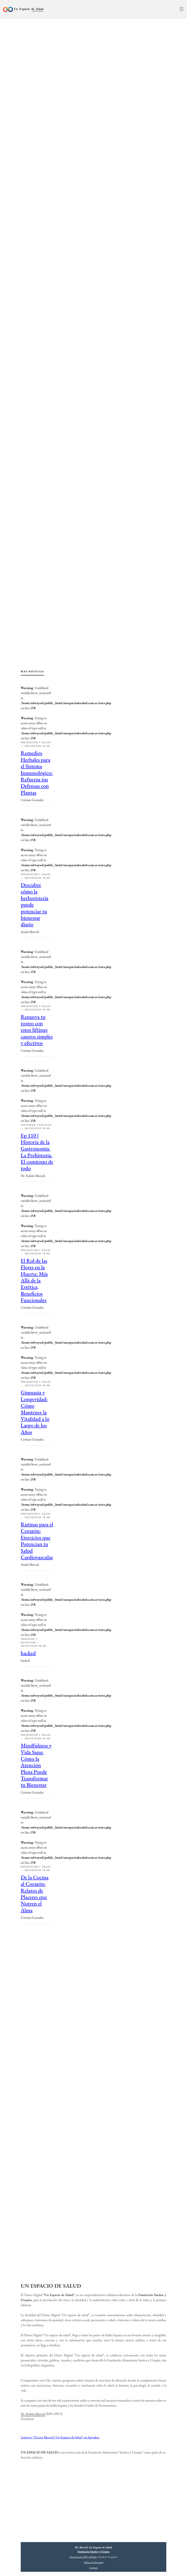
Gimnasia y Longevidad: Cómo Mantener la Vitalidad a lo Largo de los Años (35, 1412)
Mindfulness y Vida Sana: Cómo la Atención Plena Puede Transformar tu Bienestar (36, 1765)
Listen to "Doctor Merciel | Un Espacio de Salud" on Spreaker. (60, 2437)
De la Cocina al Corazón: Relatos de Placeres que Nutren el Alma (35, 1894)
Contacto (93, 2567)
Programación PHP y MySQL (83, 2556)
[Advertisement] (37, 1998)
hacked (28, 1653)
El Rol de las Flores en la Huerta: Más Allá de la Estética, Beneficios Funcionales (34, 1280)
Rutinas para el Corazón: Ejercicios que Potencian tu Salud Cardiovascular (37, 1541)
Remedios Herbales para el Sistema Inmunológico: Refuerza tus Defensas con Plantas (37, 772)
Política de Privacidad (93, 2562)
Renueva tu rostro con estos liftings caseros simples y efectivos (37, 1030)
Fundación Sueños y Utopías (94, 2551)
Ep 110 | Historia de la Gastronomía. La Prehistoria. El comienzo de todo (37, 1152)
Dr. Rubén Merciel (33, 2414)
